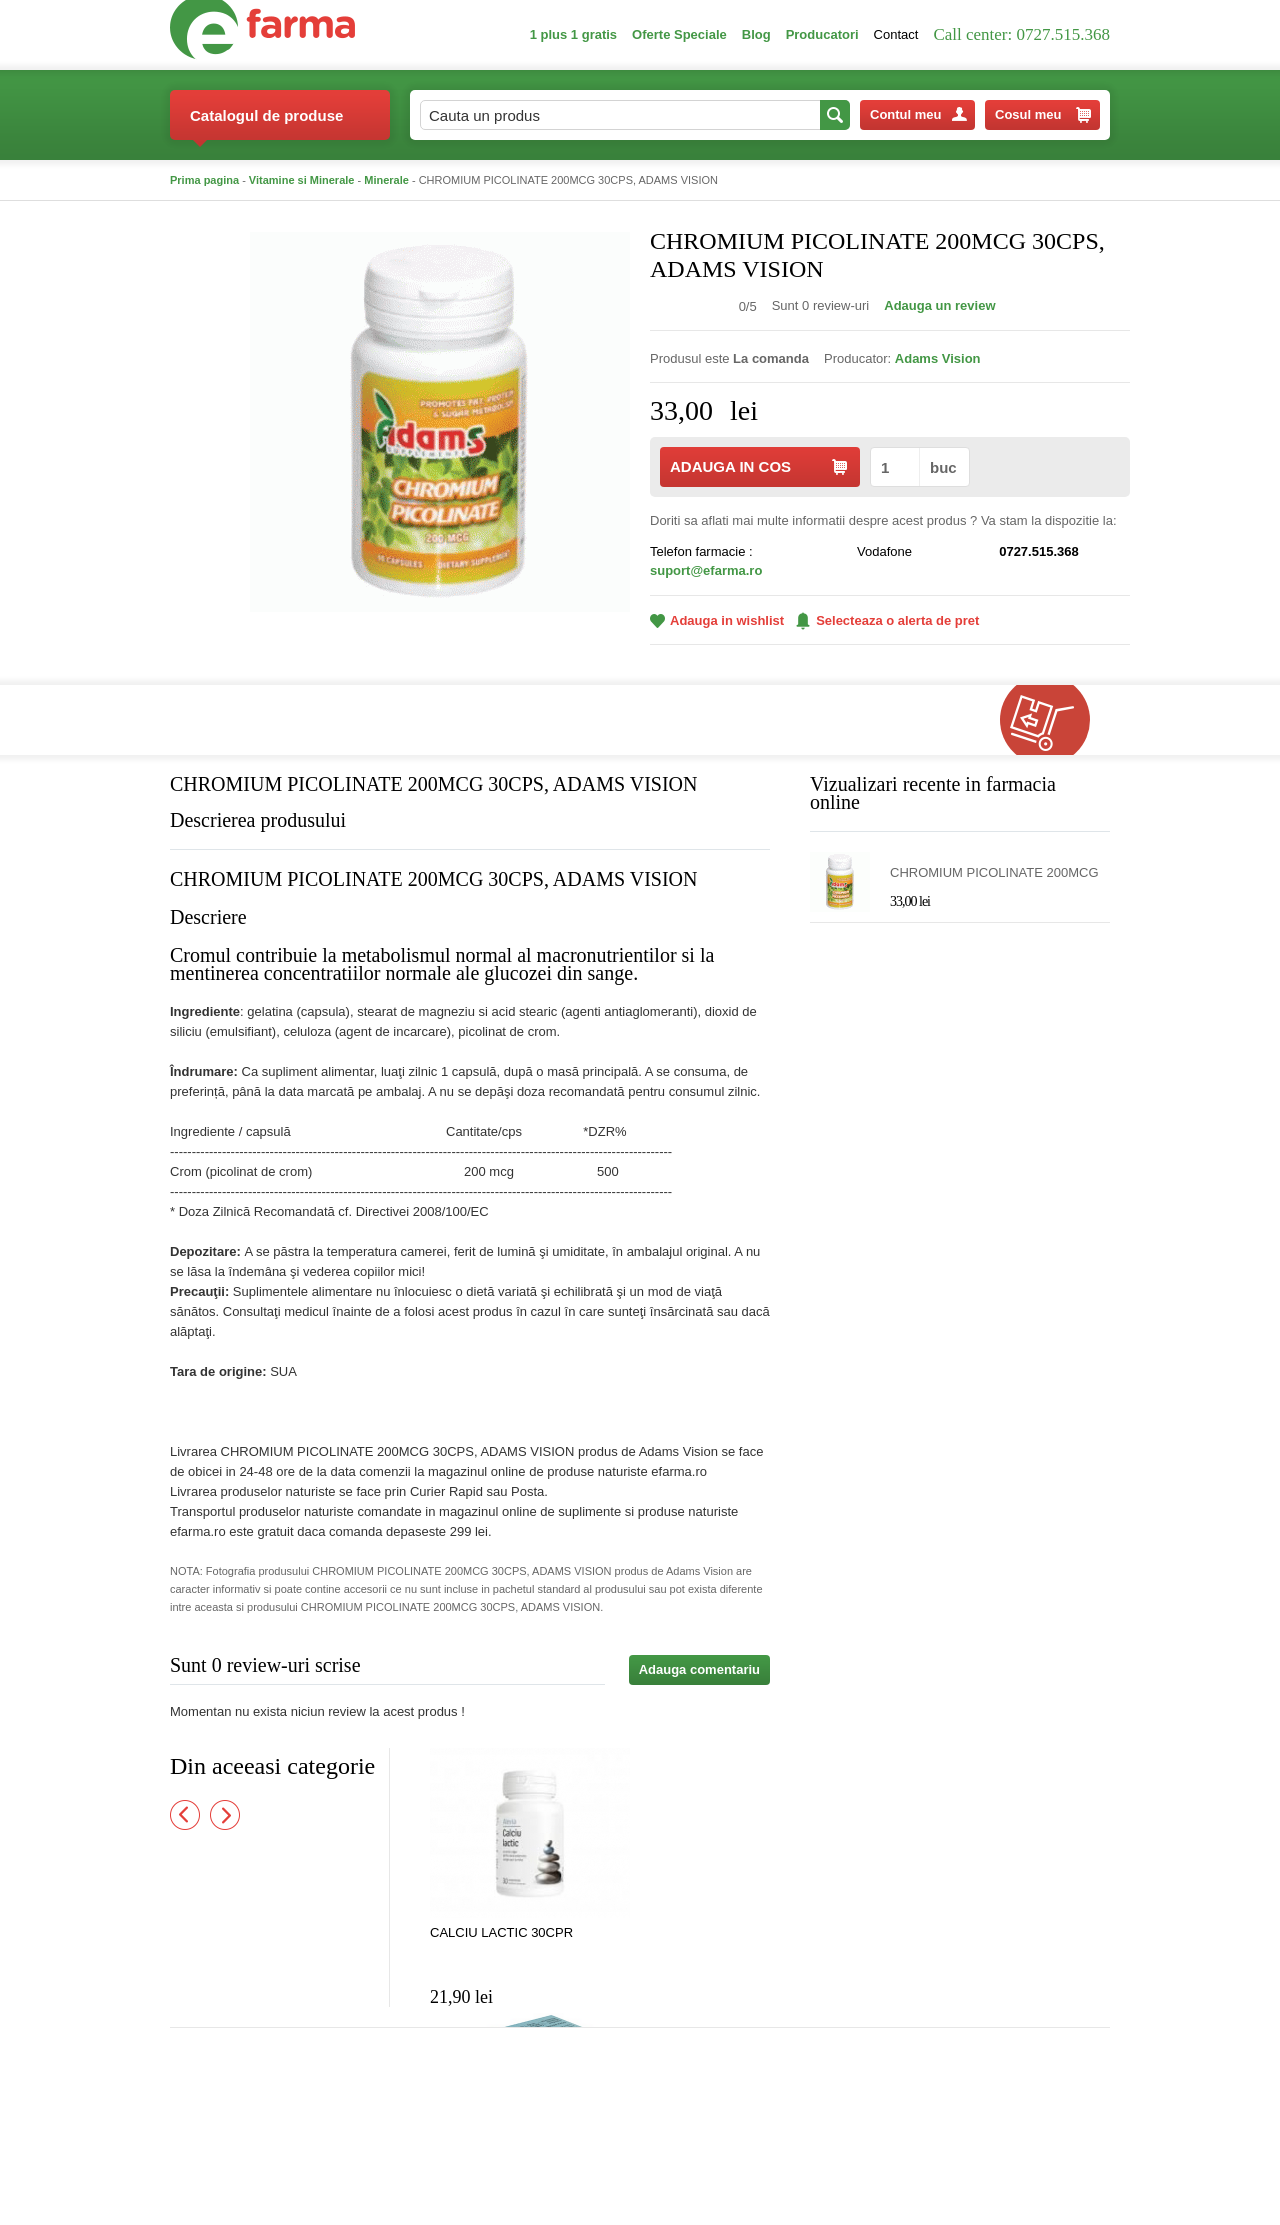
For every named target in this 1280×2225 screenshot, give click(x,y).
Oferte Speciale (679, 34)
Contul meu (918, 114)
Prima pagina (204, 180)
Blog (756, 34)
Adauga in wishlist (717, 620)
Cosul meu (1043, 115)
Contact (896, 34)
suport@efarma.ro (706, 570)
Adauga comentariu (699, 1669)
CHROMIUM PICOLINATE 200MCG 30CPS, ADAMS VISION (994, 873)
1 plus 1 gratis (573, 34)
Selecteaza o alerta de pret (887, 621)
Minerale (386, 180)
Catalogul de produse (266, 123)
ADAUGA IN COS (758, 466)
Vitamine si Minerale (302, 180)
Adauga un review (939, 305)
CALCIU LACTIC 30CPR (501, 1932)
